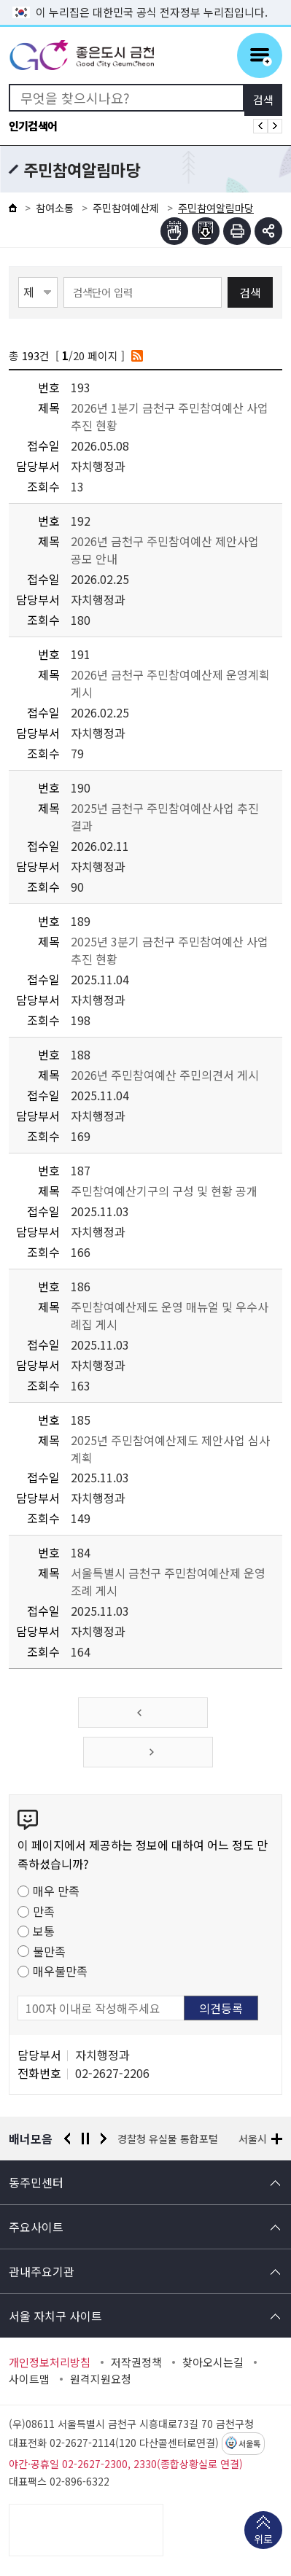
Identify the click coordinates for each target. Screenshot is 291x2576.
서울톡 (249, 2444)
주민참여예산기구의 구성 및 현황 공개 (164, 1190)
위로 (263, 2540)
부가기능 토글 (268, 231)
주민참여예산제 (126, 208)
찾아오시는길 (213, 2362)
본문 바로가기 (146, 0)
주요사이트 (36, 2226)
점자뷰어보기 (174, 231)
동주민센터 (36, 2182)
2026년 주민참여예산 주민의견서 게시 (165, 1074)
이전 (67, 2138)
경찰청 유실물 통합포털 (168, 2138)
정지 (85, 2138)
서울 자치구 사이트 (55, 2315)
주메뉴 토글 (259, 55)
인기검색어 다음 (275, 126)
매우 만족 (56, 1890)
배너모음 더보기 (276, 2138)
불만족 (49, 1951)
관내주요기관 (41, 2271)
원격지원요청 (100, 2379)
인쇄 (237, 231)
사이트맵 (29, 2379)
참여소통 (55, 208)
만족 (44, 1911)
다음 (103, 2138)
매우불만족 (60, 1971)
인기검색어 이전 (260, 126)
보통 (44, 1930)
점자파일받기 (206, 231)
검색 (250, 292)
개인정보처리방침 (49, 2362)
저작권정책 (136, 2362)
